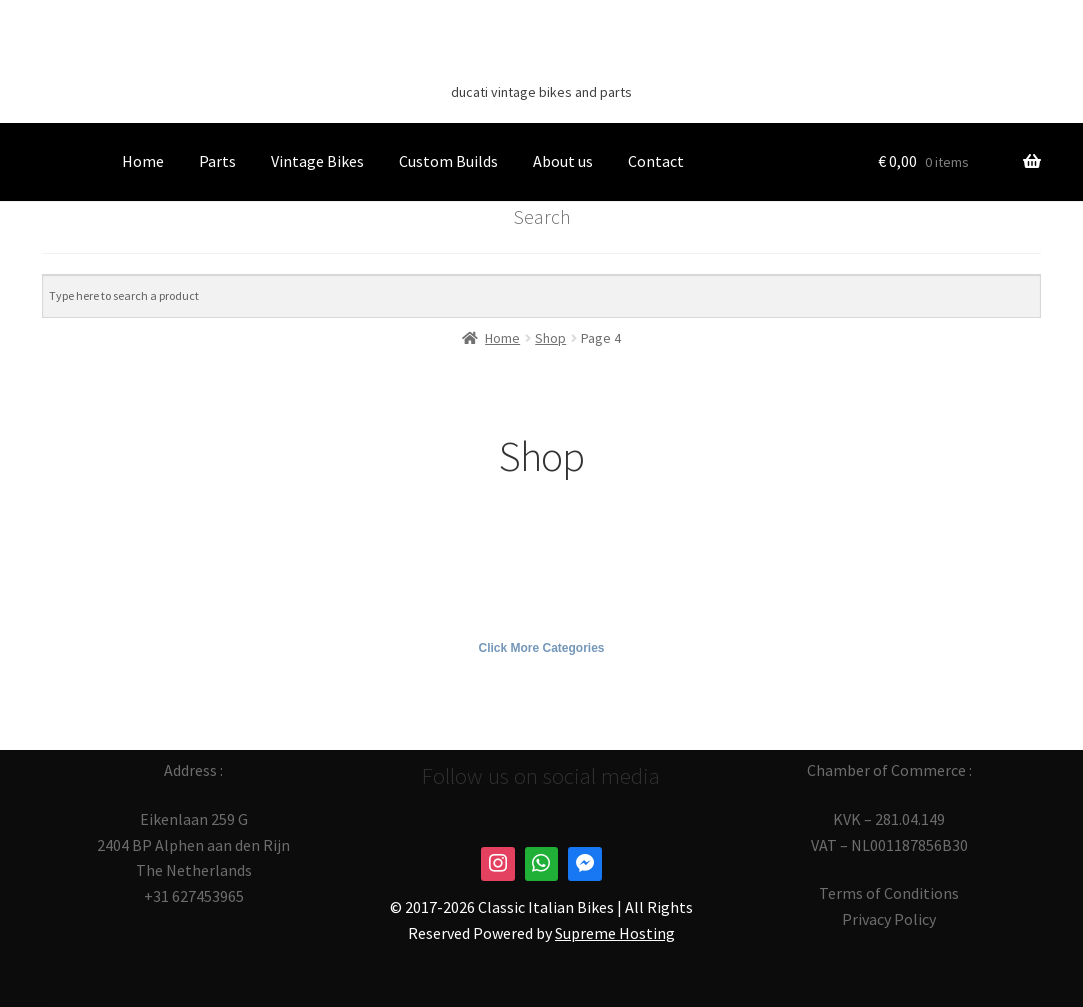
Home (143, 161)
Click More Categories (541, 648)
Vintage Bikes (317, 161)
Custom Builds (448, 161)
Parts (217, 161)
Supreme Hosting (615, 933)
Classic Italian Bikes (542, 61)
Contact (656, 161)
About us (563, 161)
